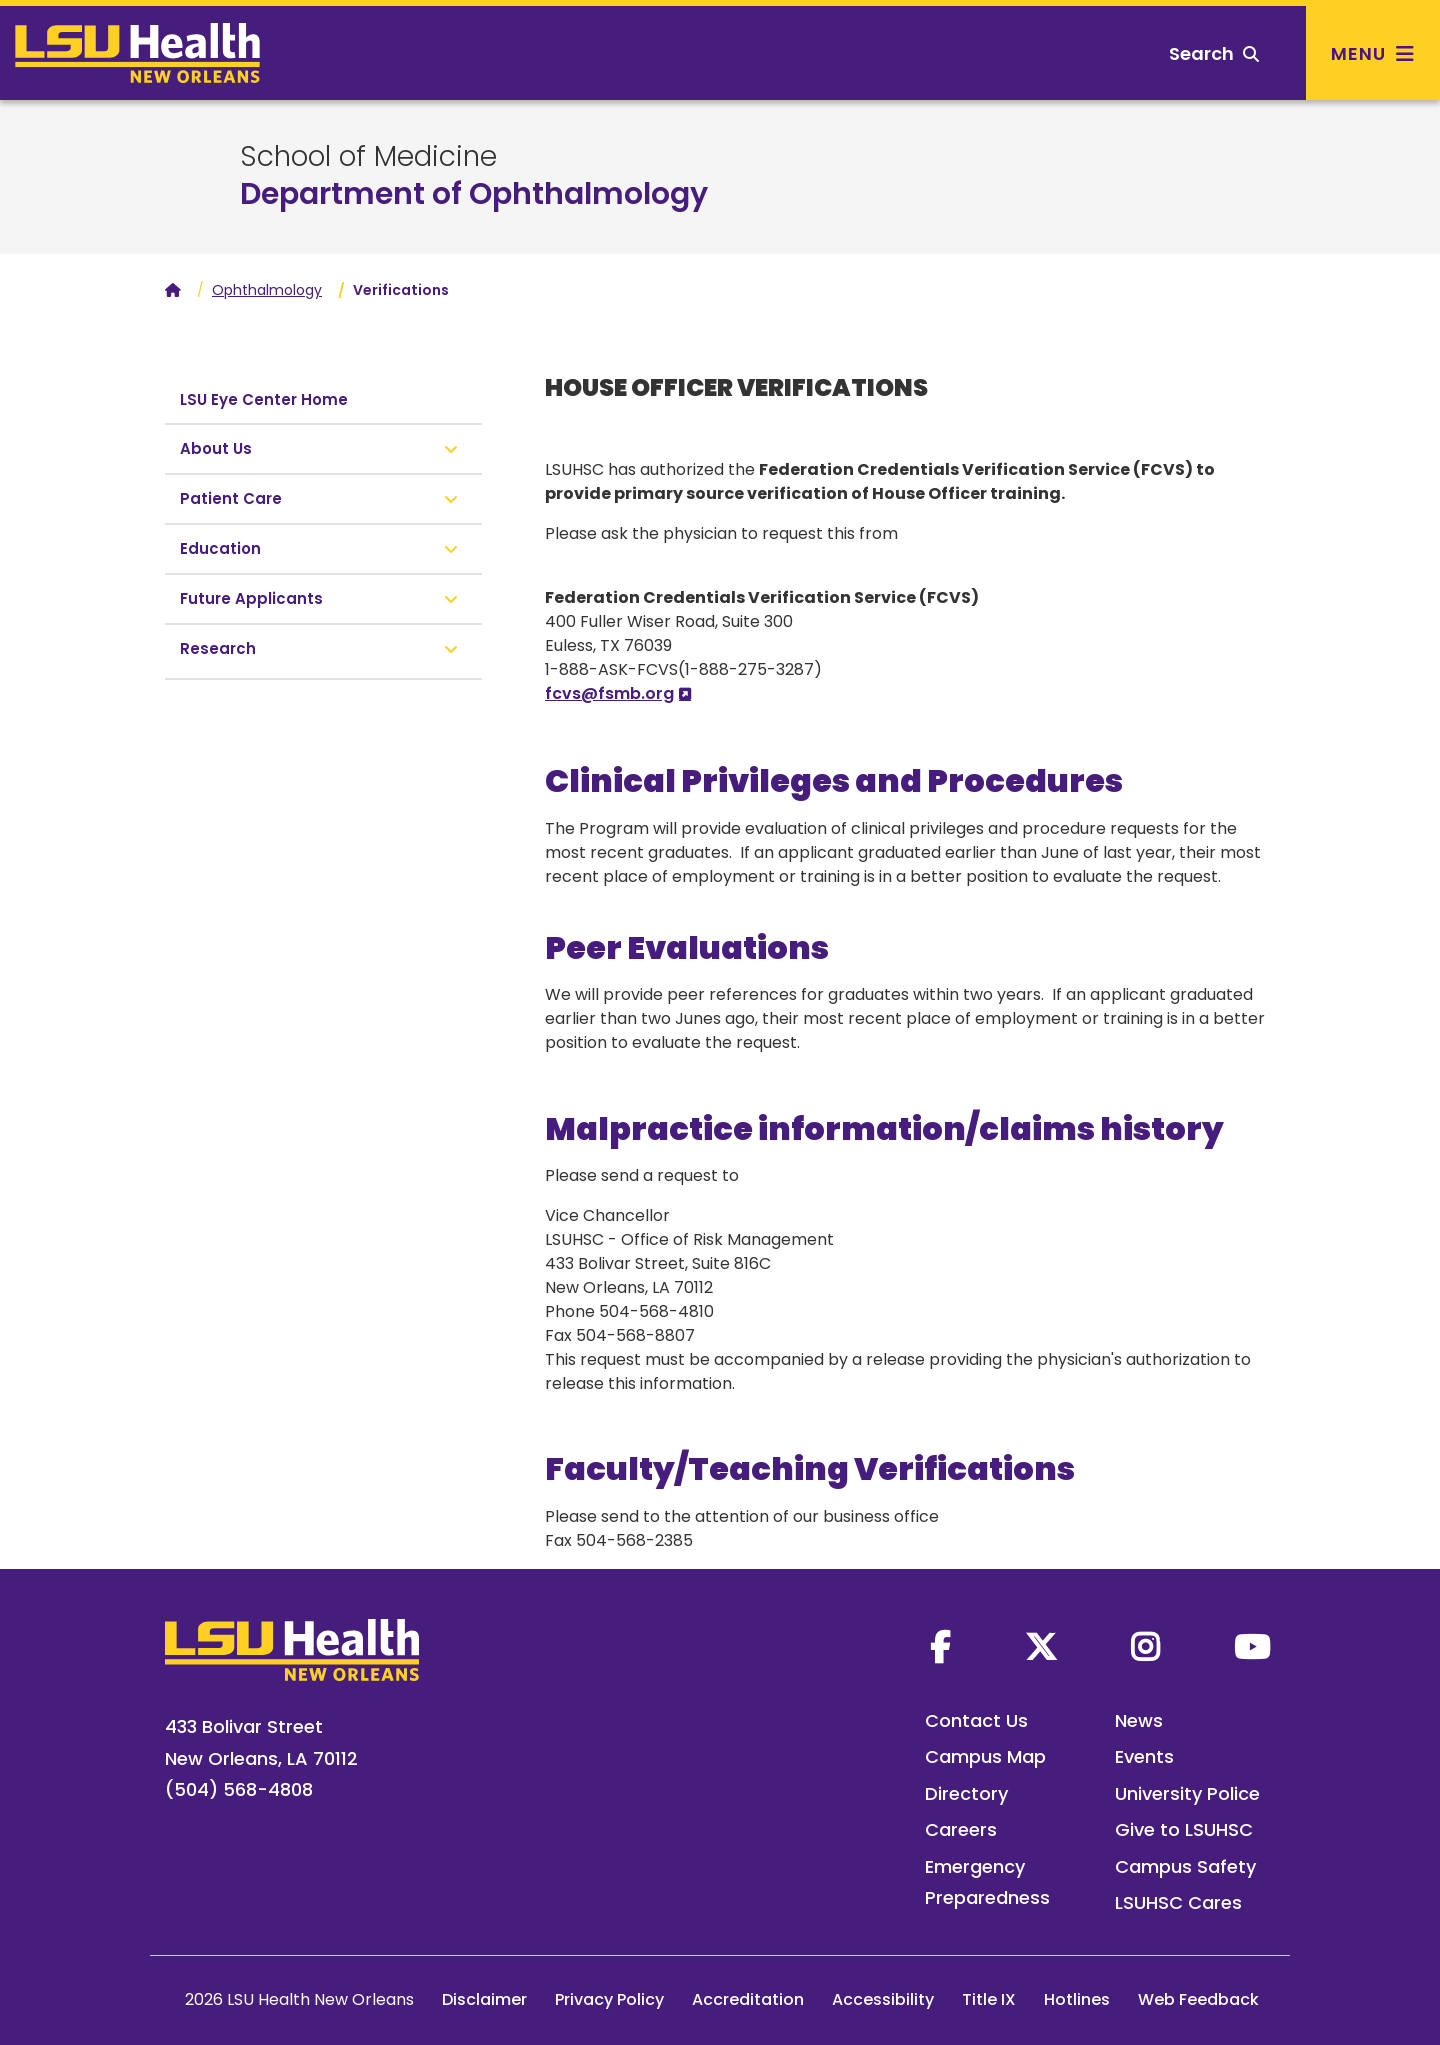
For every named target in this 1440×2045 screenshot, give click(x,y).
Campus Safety (1185, 1866)
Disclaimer (484, 1999)
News (1139, 1720)
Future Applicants (251, 598)
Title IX (989, 1999)
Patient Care (231, 498)
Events (1144, 1756)
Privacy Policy (609, 1999)
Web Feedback (1198, 1999)
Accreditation (748, 1999)
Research (218, 648)
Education (220, 548)
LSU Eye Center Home (264, 399)
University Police (1187, 1793)
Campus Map (985, 1756)
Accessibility (883, 1999)
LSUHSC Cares (1178, 1902)
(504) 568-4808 (239, 1789)
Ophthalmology (267, 290)
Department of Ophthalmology (474, 194)
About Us (216, 448)
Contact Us (976, 1720)
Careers (961, 1829)
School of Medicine (368, 157)
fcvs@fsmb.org (609, 693)
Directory (966, 1793)
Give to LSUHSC (1184, 1829)
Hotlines (1077, 1999)
